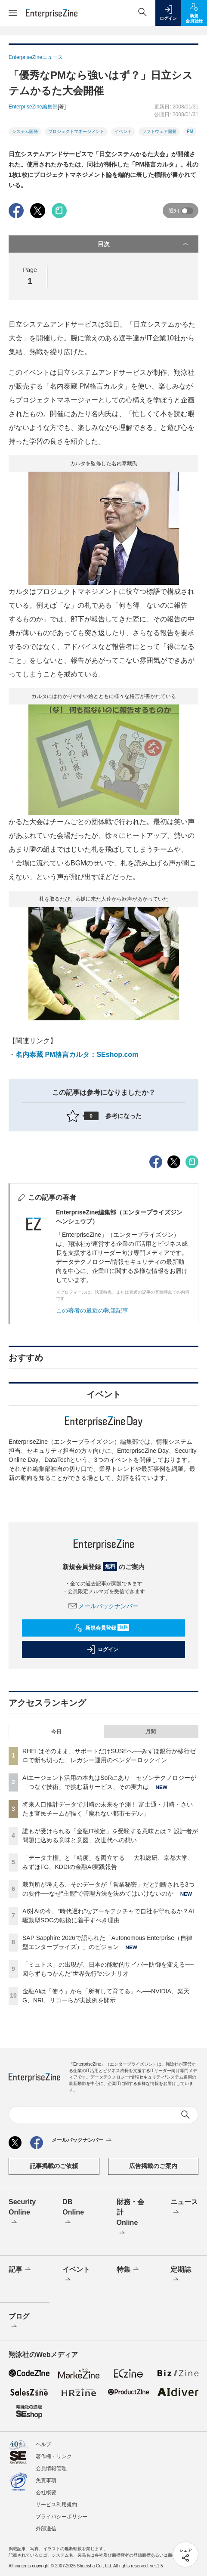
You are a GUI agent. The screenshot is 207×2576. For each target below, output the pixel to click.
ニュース (184, 2207)
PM (190, 131)
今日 (56, 1732)
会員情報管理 (51, 2468)
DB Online (73, 2212)
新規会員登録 (102, 1628)
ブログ (19, 2322)
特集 (128, 2269)
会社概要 (46, 2493)
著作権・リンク (54, 2456)
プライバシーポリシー (61, 2517)
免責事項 (46, 2480)
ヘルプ (43, 2444)
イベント (123, 131)
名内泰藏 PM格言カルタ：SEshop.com (76, 1054)
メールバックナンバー (103, 1606)
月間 (150, 1732)
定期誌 (180, 2275)
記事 (20, 2269)
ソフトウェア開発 (159, 131)
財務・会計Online (130, 2218)
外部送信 (46, 2529)
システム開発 (25, 131)
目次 (144, 244)
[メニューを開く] (13, 13)
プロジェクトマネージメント (76, 131)
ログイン (102, 1649)
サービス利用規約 (56, 2505)
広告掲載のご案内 (153, 2165)
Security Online (22, 2212)
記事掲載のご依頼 (54, 2165)
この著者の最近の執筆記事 (92, 1310)
